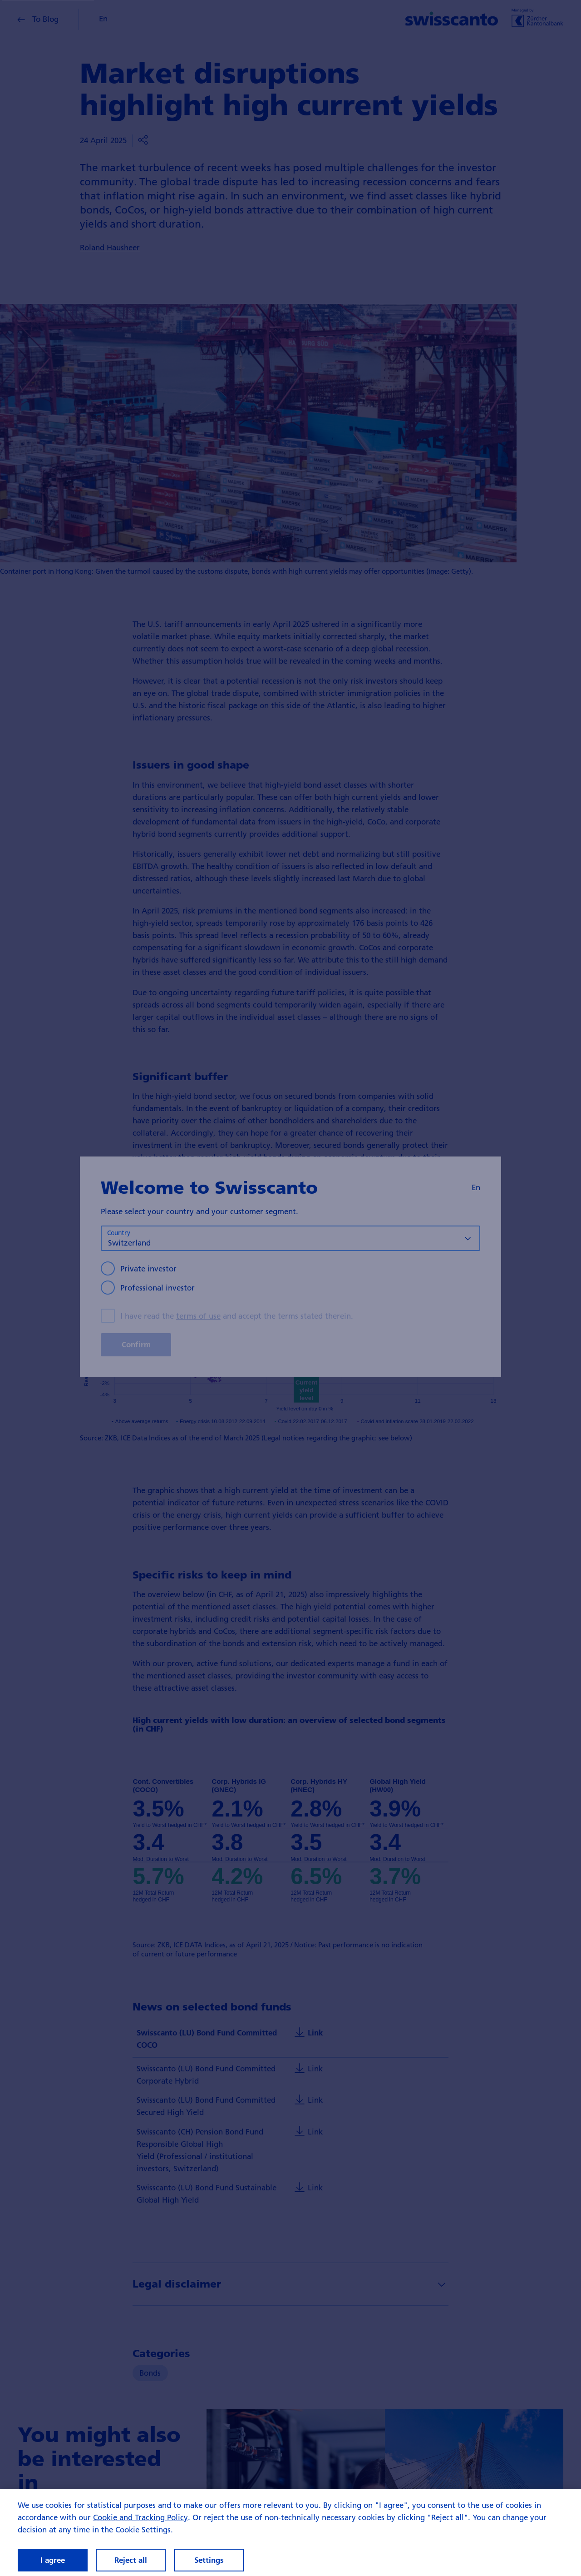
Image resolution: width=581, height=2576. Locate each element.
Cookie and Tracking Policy (140, 2522)
